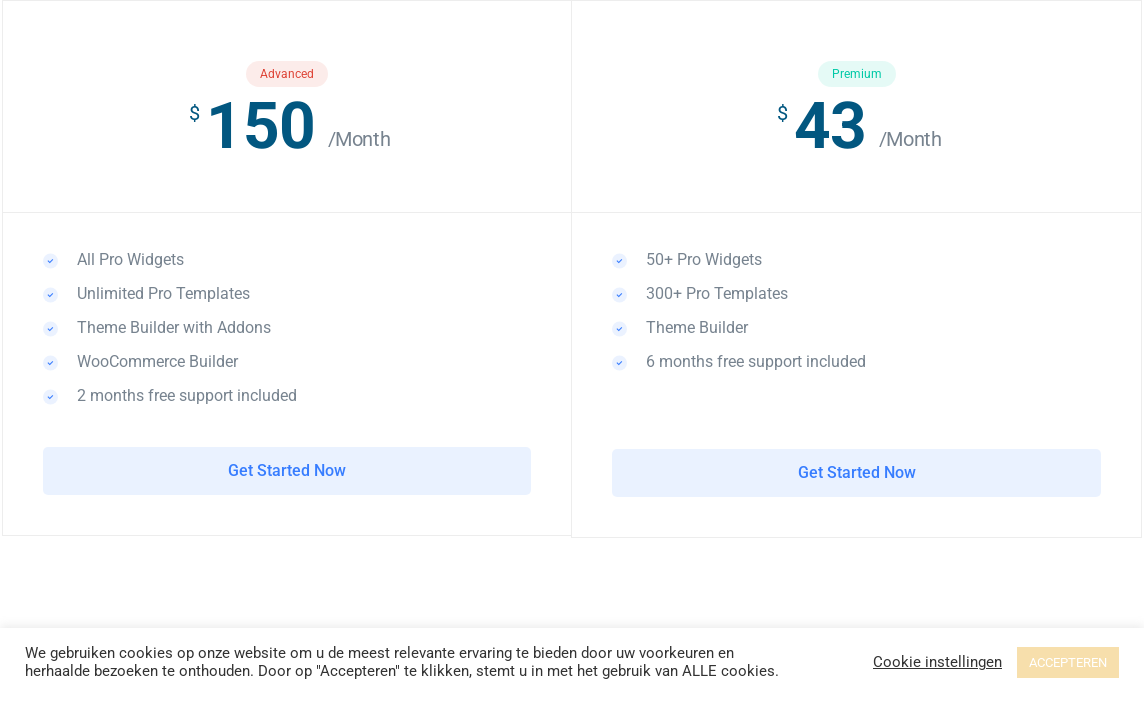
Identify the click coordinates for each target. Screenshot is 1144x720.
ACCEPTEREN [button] (1068, 662)
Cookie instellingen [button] (937, 662)
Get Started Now (287, 470)
